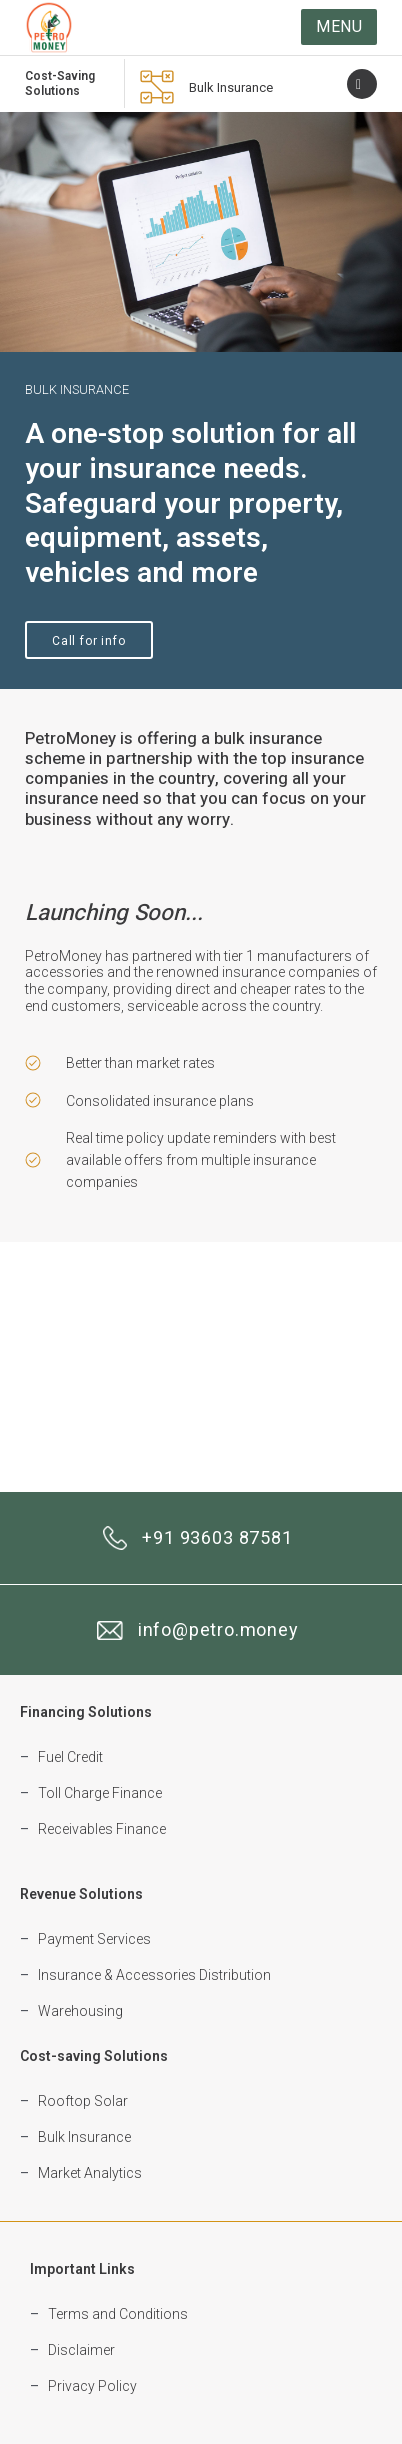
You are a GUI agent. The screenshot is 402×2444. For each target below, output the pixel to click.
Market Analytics (90, 2173)
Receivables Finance (102, 1829)
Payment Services (94, 1939)
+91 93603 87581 (217, 1537)
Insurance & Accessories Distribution (154, 1975)
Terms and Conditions (118, 2314)
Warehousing (80, 2011)
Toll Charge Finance (100, 1793)
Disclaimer (81, 2350)
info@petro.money (218, 1629)
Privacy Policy (92, 2386)
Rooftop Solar (83, 2101)
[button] (339, 27)
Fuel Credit (70, 1757)
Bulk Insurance (231, 87)
